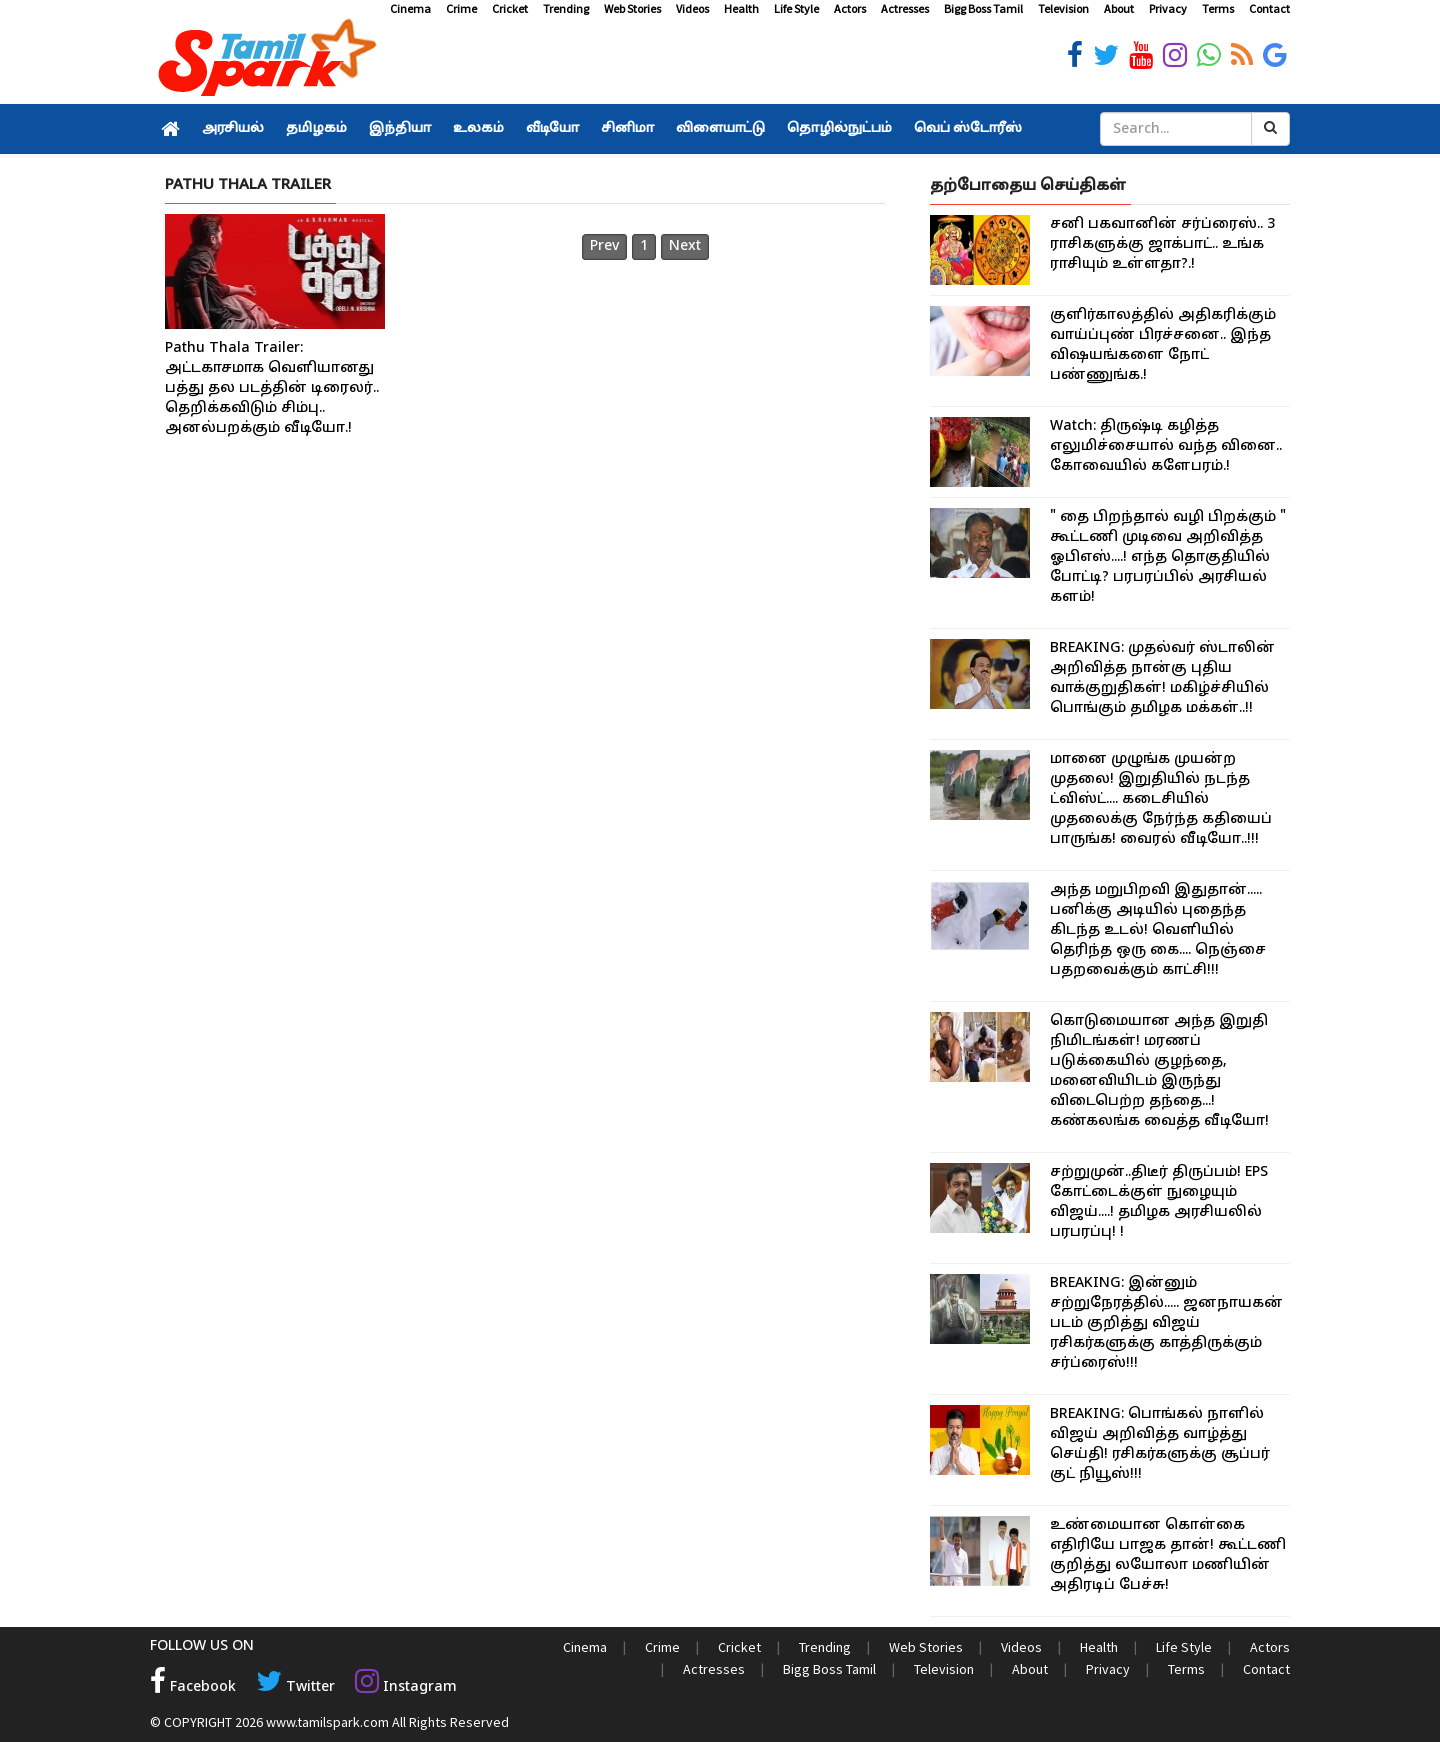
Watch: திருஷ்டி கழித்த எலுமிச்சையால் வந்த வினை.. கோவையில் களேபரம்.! (1166, 446)
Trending (566, 8)
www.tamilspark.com (327, 1722)
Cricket (510, 8)
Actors (850, 8)
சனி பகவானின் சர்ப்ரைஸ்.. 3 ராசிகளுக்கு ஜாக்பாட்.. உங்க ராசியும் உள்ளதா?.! (1162, 244)
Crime (461, 8)
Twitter (295, 1687)
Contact (1269, 8)
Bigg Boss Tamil (983, 8)
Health (741, 8)
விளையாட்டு (720, 129)
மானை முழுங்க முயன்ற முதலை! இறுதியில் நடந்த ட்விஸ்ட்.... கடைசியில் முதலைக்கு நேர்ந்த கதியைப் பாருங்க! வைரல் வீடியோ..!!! (1161, 799)
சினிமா (627, 129)
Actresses (905, 8)
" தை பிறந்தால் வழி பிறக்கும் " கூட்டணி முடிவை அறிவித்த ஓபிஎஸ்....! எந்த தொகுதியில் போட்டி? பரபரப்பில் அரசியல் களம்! (1168, 557)
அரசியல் (233, 129)
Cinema (410, 8)
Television (1063, 8)
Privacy (1168, 8)
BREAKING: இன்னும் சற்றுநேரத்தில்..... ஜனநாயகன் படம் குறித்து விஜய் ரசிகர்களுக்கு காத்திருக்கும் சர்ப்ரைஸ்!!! (1166, 1323)
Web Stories (632, 8)
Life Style (796, 8)
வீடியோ (552, 129)
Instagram (406, 1687)
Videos (692, 8)
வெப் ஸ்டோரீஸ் (968, 129)
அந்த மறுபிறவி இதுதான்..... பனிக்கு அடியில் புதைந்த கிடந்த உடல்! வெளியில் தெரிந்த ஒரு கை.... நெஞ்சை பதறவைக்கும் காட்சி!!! (1158, 930)
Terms (1218, 8)
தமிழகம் (316, 129)
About (1119, 8)
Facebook (193, 1687)
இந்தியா (400, 129)
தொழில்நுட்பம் (839, 129)
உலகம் (478, 129)
